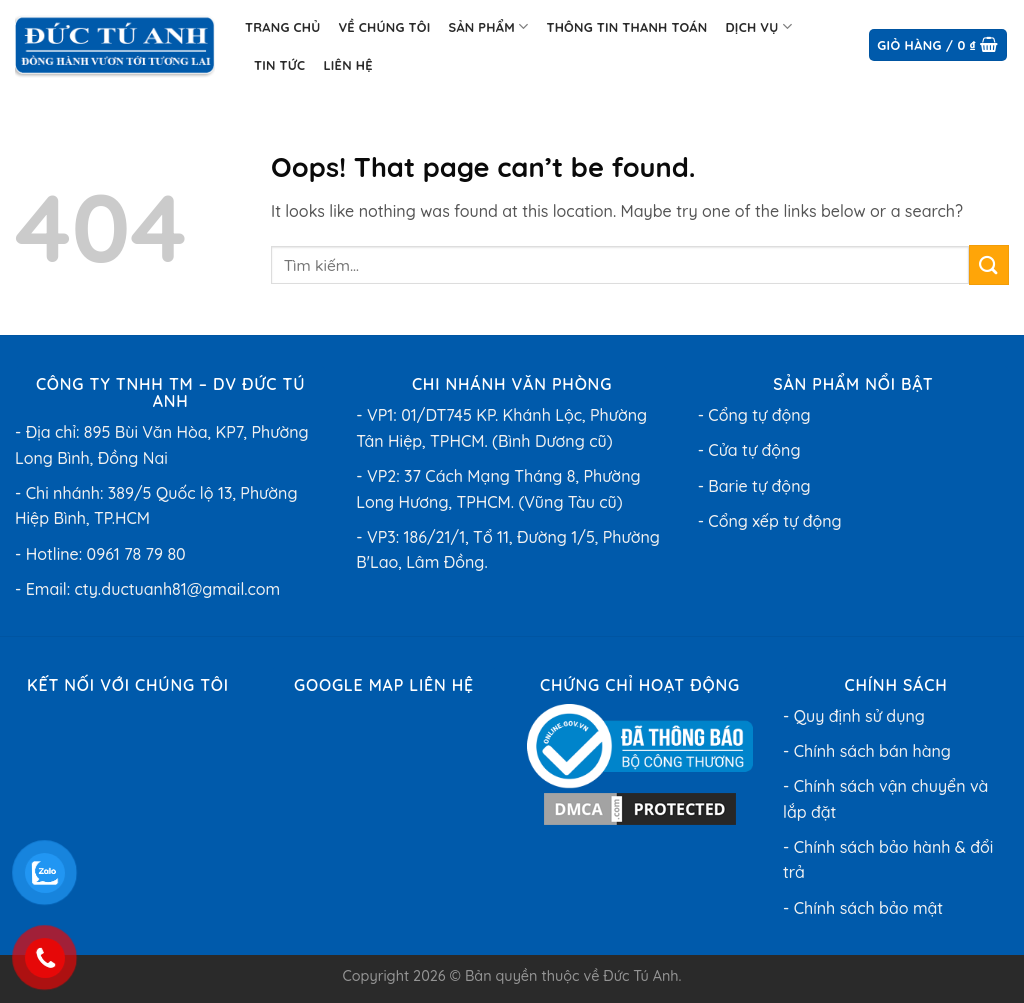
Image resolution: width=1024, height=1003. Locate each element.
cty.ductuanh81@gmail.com (178, 589)
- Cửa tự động (749, 450)
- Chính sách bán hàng (867, 751)
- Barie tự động (754, 486)
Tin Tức (279, 65)
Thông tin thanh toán (626, 27)
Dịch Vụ (758, 26)
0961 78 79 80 (136, 554)
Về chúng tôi (384, 27)
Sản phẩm (488, 26)
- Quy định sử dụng (854, 716)
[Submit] (989, 264)
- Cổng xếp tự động (770, 521)
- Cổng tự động (754, 415)
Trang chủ (282, 27)
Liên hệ (347, 65)
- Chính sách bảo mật (863, 908)
